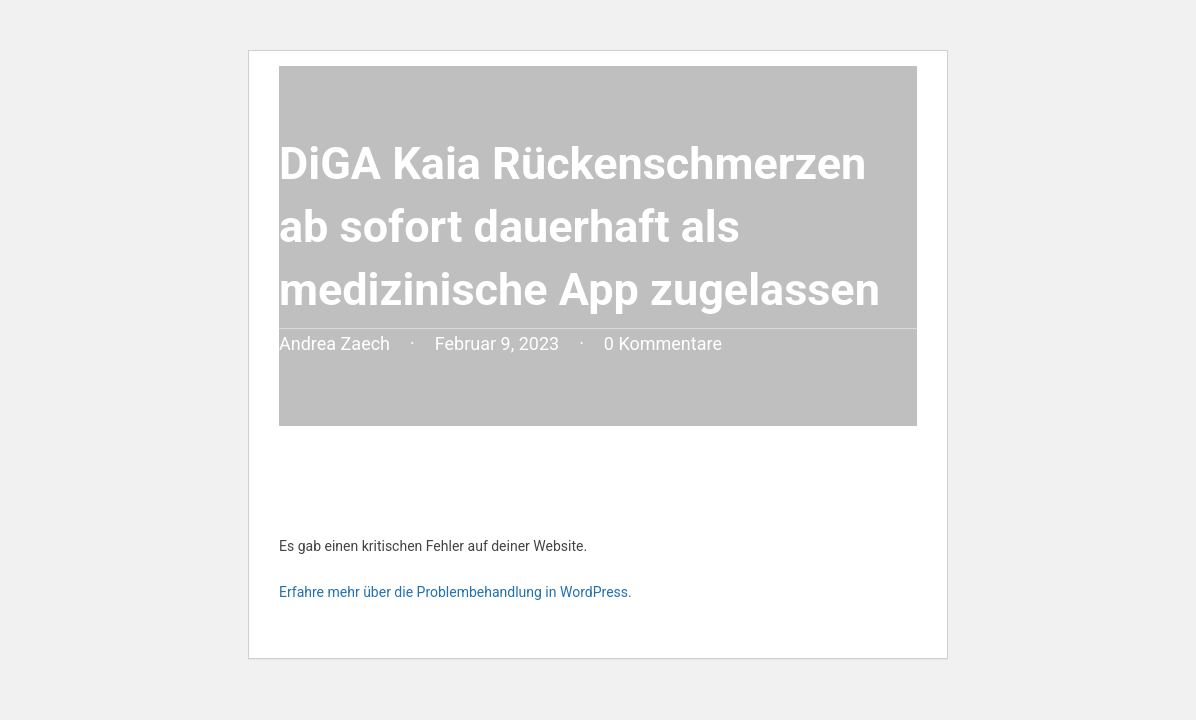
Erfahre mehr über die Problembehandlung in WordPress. (455, 592)
